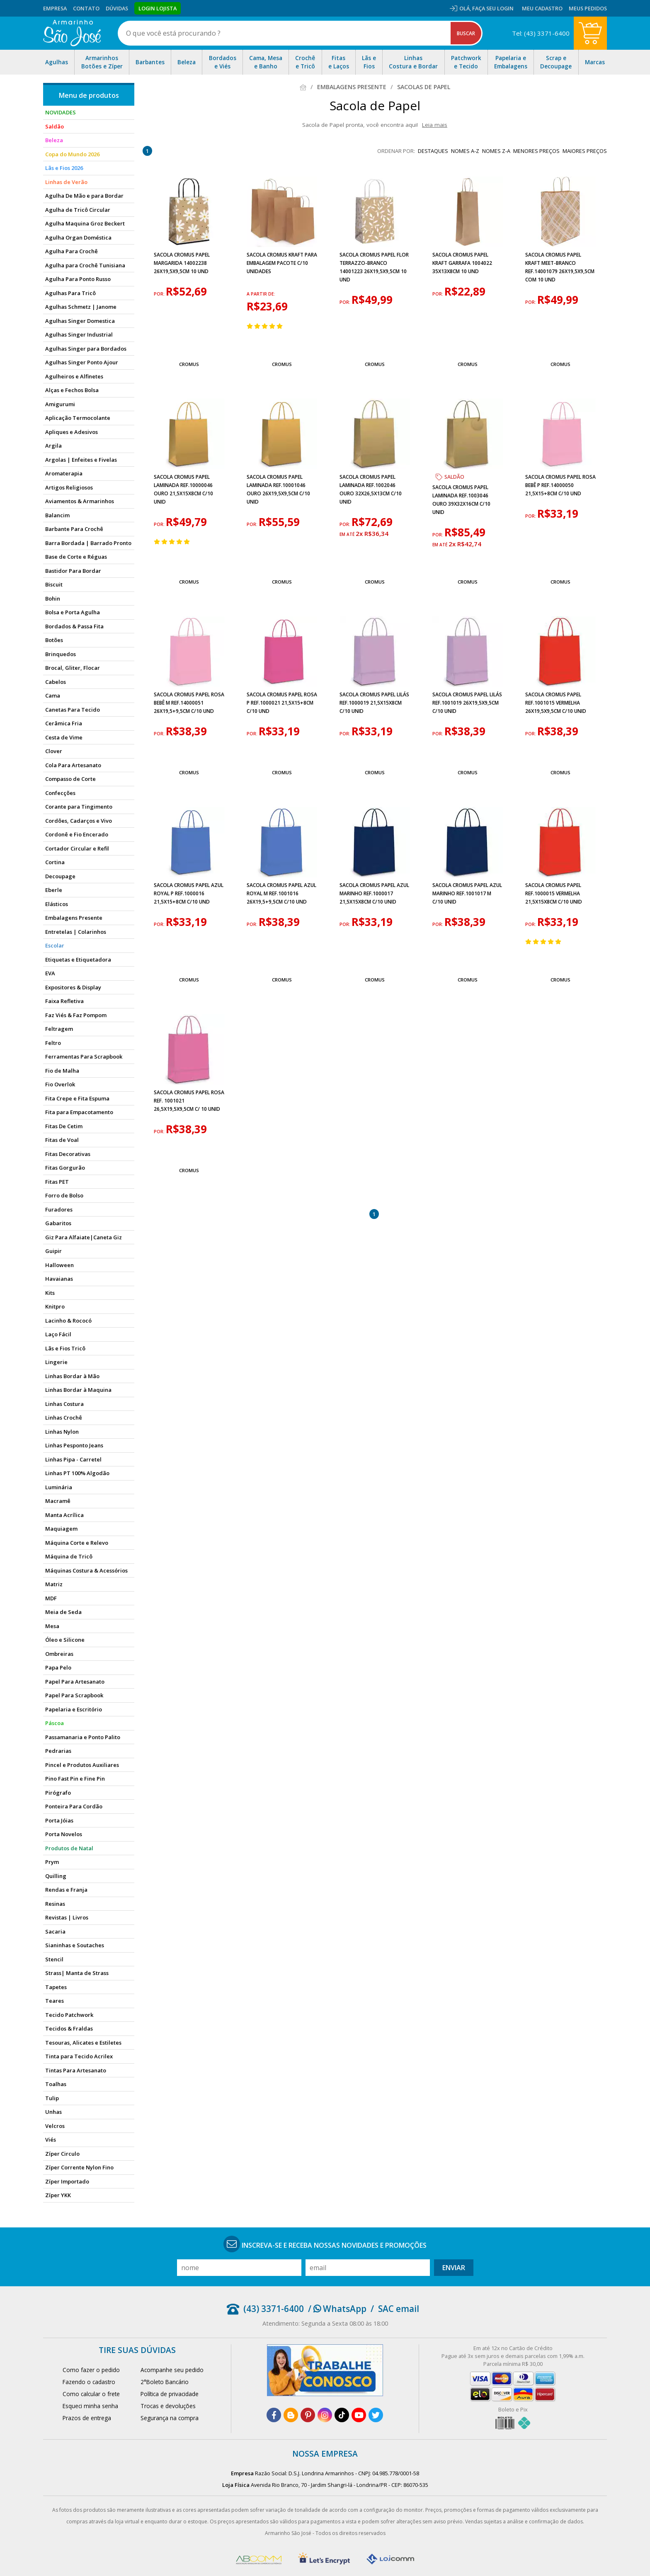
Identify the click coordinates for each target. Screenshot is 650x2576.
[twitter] (376, 2415)
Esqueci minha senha (90, 2406)
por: (160, 294)
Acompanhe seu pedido (172, 2370)
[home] (72, 33)
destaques (433, 151)
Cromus (189, 364)
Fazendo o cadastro (89, 2382)
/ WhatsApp (337, 2308)
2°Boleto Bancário (165, 2382)
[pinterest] (308, 2415)
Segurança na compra (170, 2418)
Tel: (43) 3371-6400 (541, 33)
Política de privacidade (170, 2394)
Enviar (453, 2267)
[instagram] (325, 2415)
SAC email (398, 2308)
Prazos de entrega (87, 2418)
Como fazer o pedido (91, 2370)
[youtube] (359, 2415)
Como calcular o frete (91, 2394)
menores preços (536, 151)
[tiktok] (342, 2415)
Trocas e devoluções (168, 2406)
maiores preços (585, 151)
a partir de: (261, 294)
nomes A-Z (465, 151)
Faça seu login (493, 8)
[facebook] (274, 2415)
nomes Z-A (496, 151)
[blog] (291, 2415)
